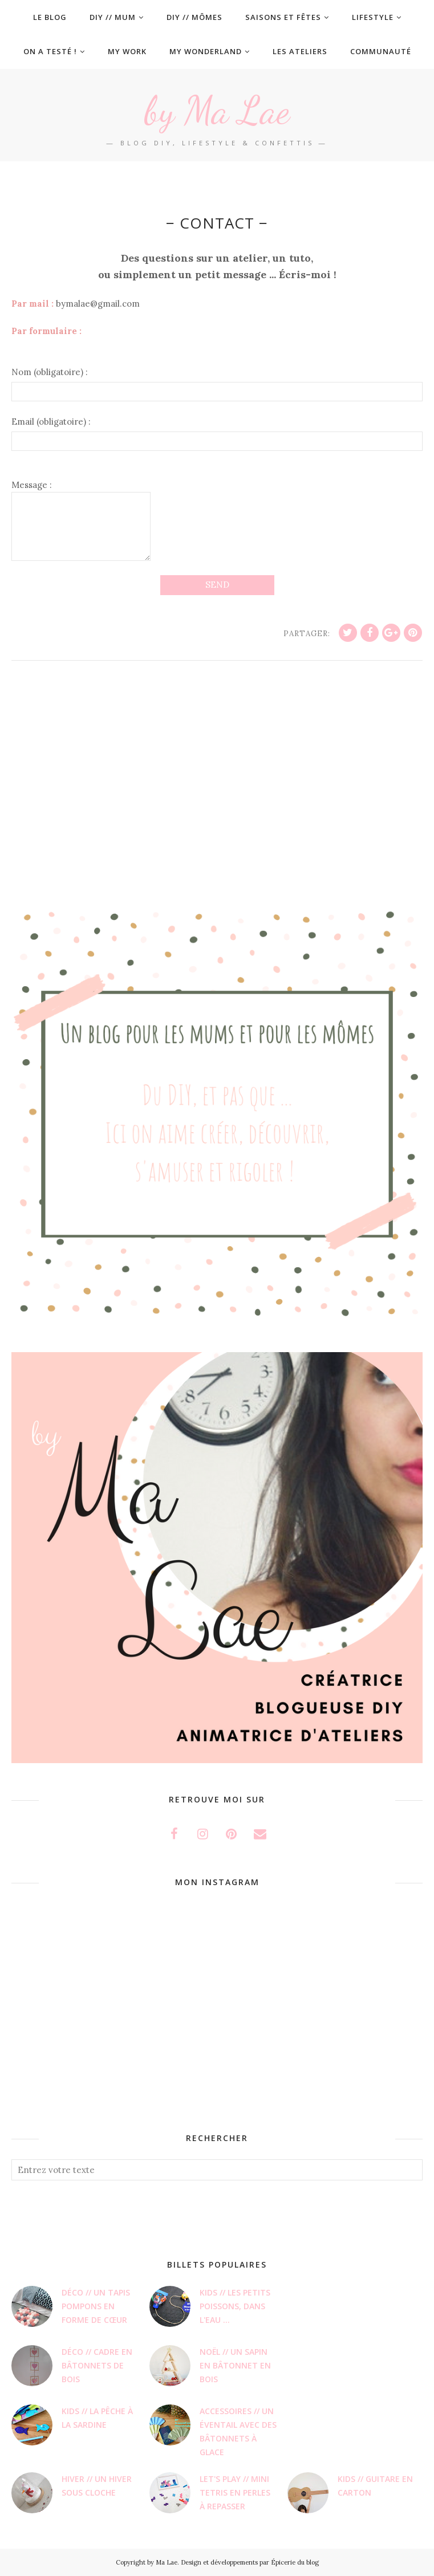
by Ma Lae (217, 109)
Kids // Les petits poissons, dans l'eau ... (235, 2306)
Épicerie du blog (295, 2562)
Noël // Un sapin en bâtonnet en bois (235, 2365)
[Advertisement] (217, 794)
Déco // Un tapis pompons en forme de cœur (96, 2306)
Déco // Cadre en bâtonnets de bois (97, 2365)
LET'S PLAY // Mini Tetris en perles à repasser (235, 2492)
